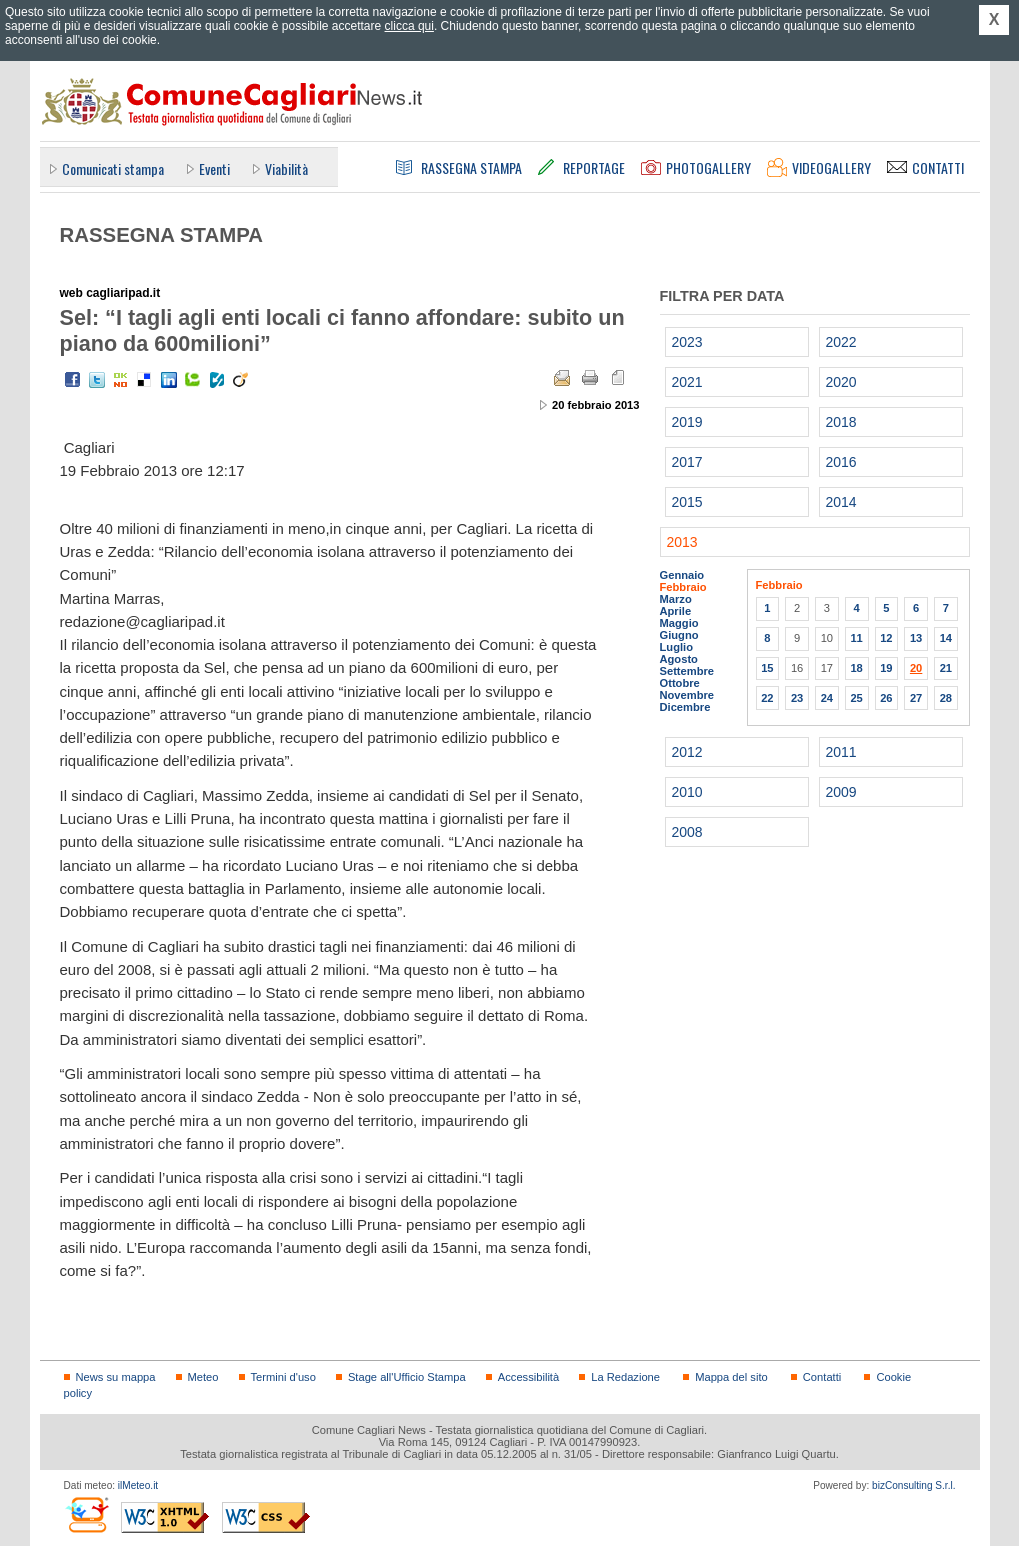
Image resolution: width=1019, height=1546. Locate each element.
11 (856, 638)
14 (946, 638)
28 (946, 698)
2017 (687, 462)
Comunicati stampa (113, 168)
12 (886, 638)
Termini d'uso (283, 1377)
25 (856, 698)
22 (767, 698)
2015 (687, 502)
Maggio (679, 623)
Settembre (687, 671)
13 (916, 638)
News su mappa (116, 1377)
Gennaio (682, 575)
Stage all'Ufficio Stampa (407, 1377)
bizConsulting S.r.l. (913, 1485)
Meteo (203, 1377)
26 (886, 698)
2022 (841, 342)
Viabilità (286, 168)
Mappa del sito (731, 1377)
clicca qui (409, 26)
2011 (841, 752)
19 (886, 668)
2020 (841, 382)
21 (946, 668)
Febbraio (683, 587)
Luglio (676, 647)
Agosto (679, 659)
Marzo (676, 599)
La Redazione (625, 1377)
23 (797, 698)
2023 (687, 342)
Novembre (687, 695)
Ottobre (680, 683)
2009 (841, 792)
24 (827, 698)
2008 (687, 832)
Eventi (214, 168)
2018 (841, 422)
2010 (687, 792)
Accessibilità (528, 1377)
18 (856, 668)
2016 (841, 462)
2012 (687, 752)
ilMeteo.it (138, 1485)
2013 (682, 542)
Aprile (676, 611)
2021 (687, 382)
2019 (687, 422)
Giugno (679, 635)
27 (916, 698)
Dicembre (685, 707)
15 (767, 668)
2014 (841, 502)
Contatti (822, 1377)
